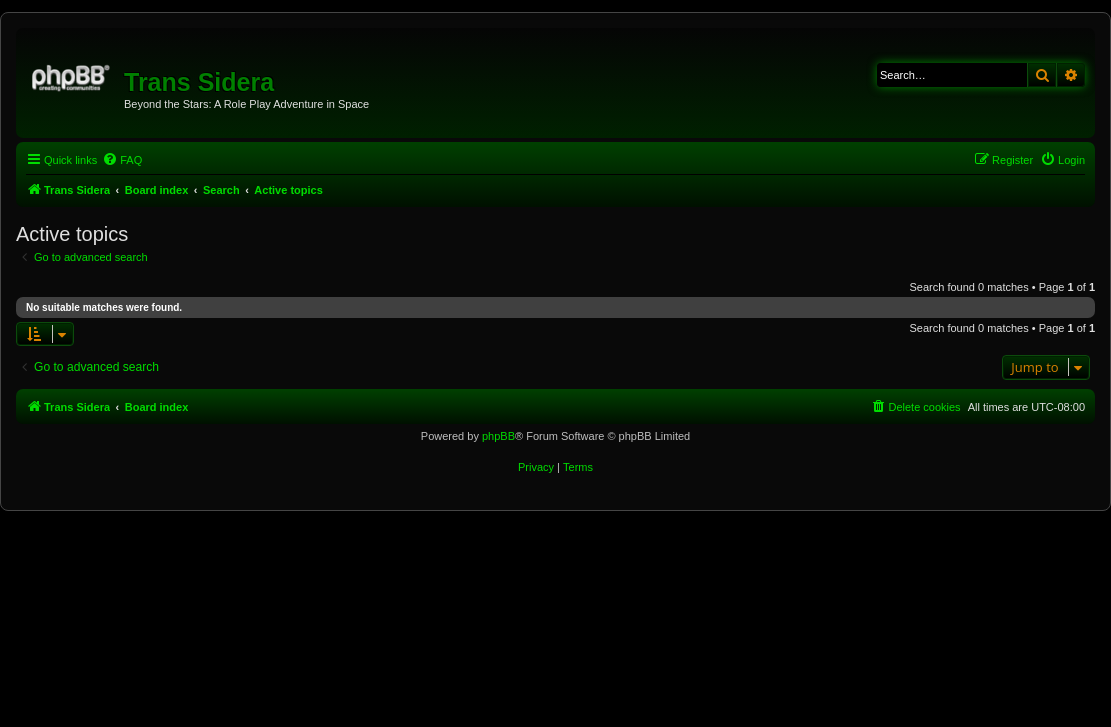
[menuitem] (122, 160)
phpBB (498, 436)
